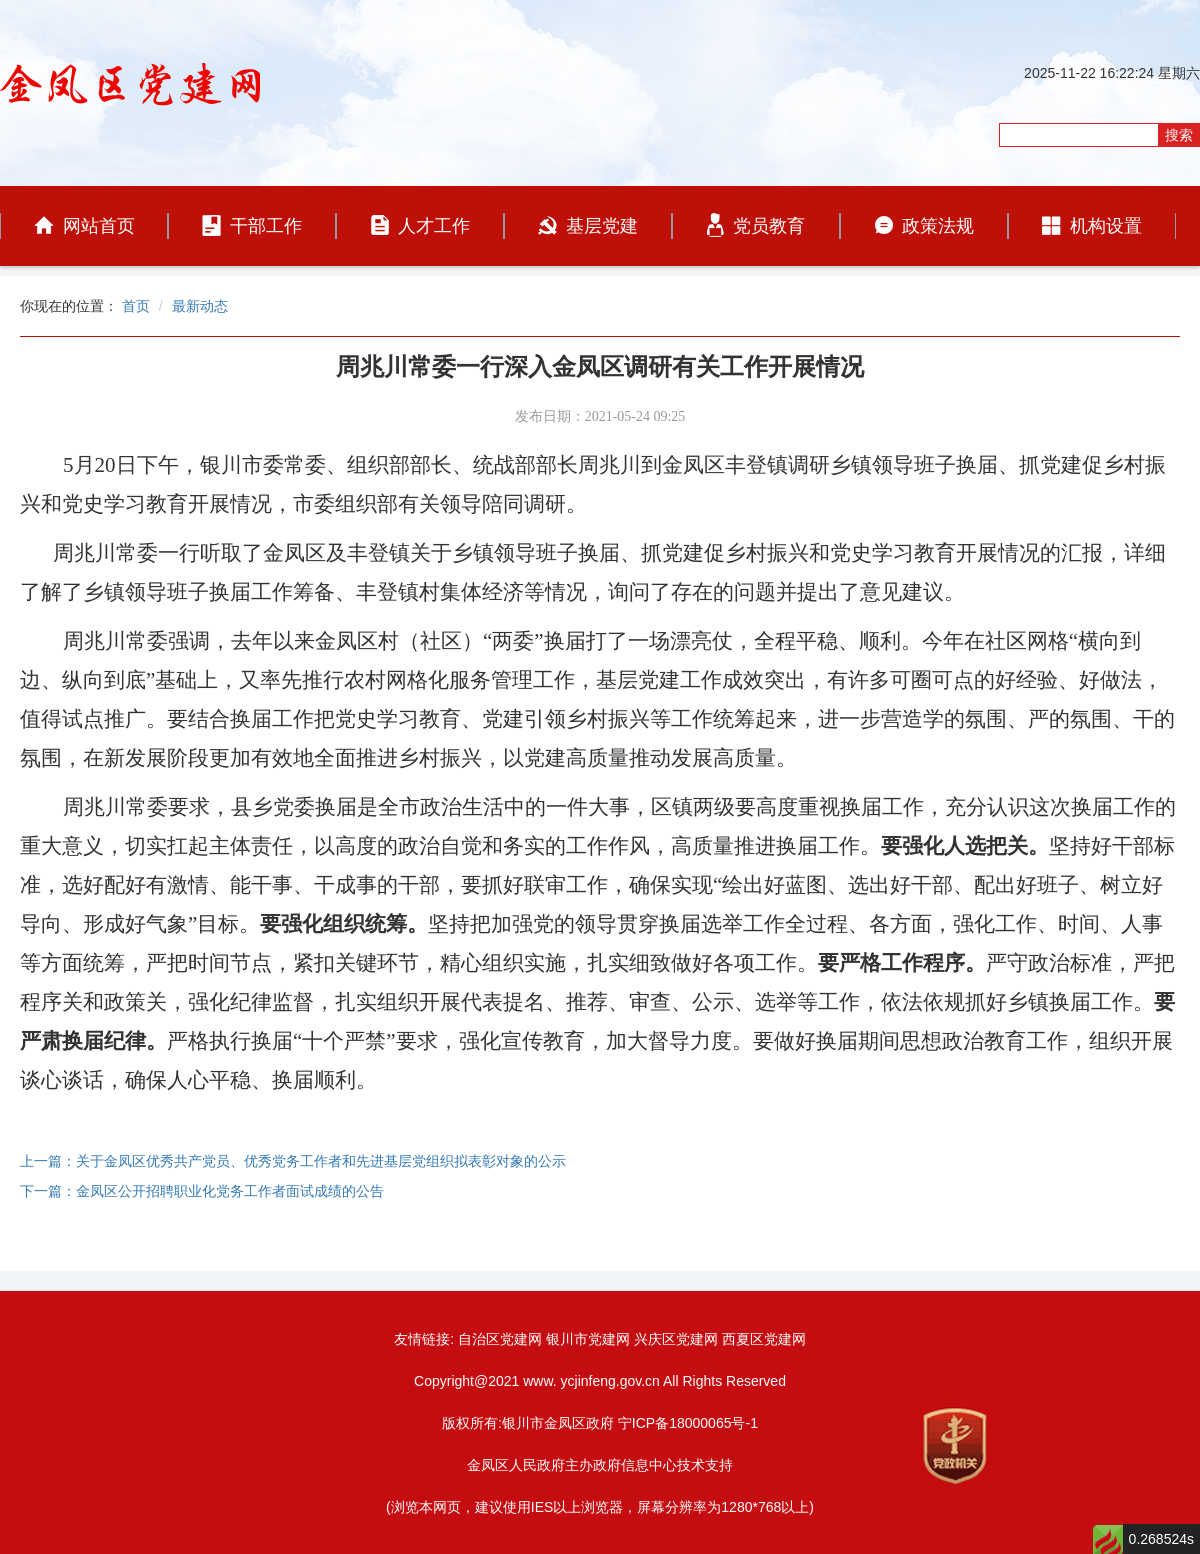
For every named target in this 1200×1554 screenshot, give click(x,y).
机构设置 (1092, 226)
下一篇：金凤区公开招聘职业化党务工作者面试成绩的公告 (202, 1191)
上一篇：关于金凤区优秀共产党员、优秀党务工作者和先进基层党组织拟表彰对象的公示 (293, 1161)
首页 (136, 306)
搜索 (1179, 135)
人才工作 (420, 225)
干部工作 (252, 225)
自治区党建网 (500, 1339)
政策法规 (924, 226)
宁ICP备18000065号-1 (688, 1423)
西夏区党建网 (764, 1339)
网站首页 (84, 226)
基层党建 (588, 226)
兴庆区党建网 (676, 1339)
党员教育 (756, 225)
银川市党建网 (588, 1339)
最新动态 (200, 306)
